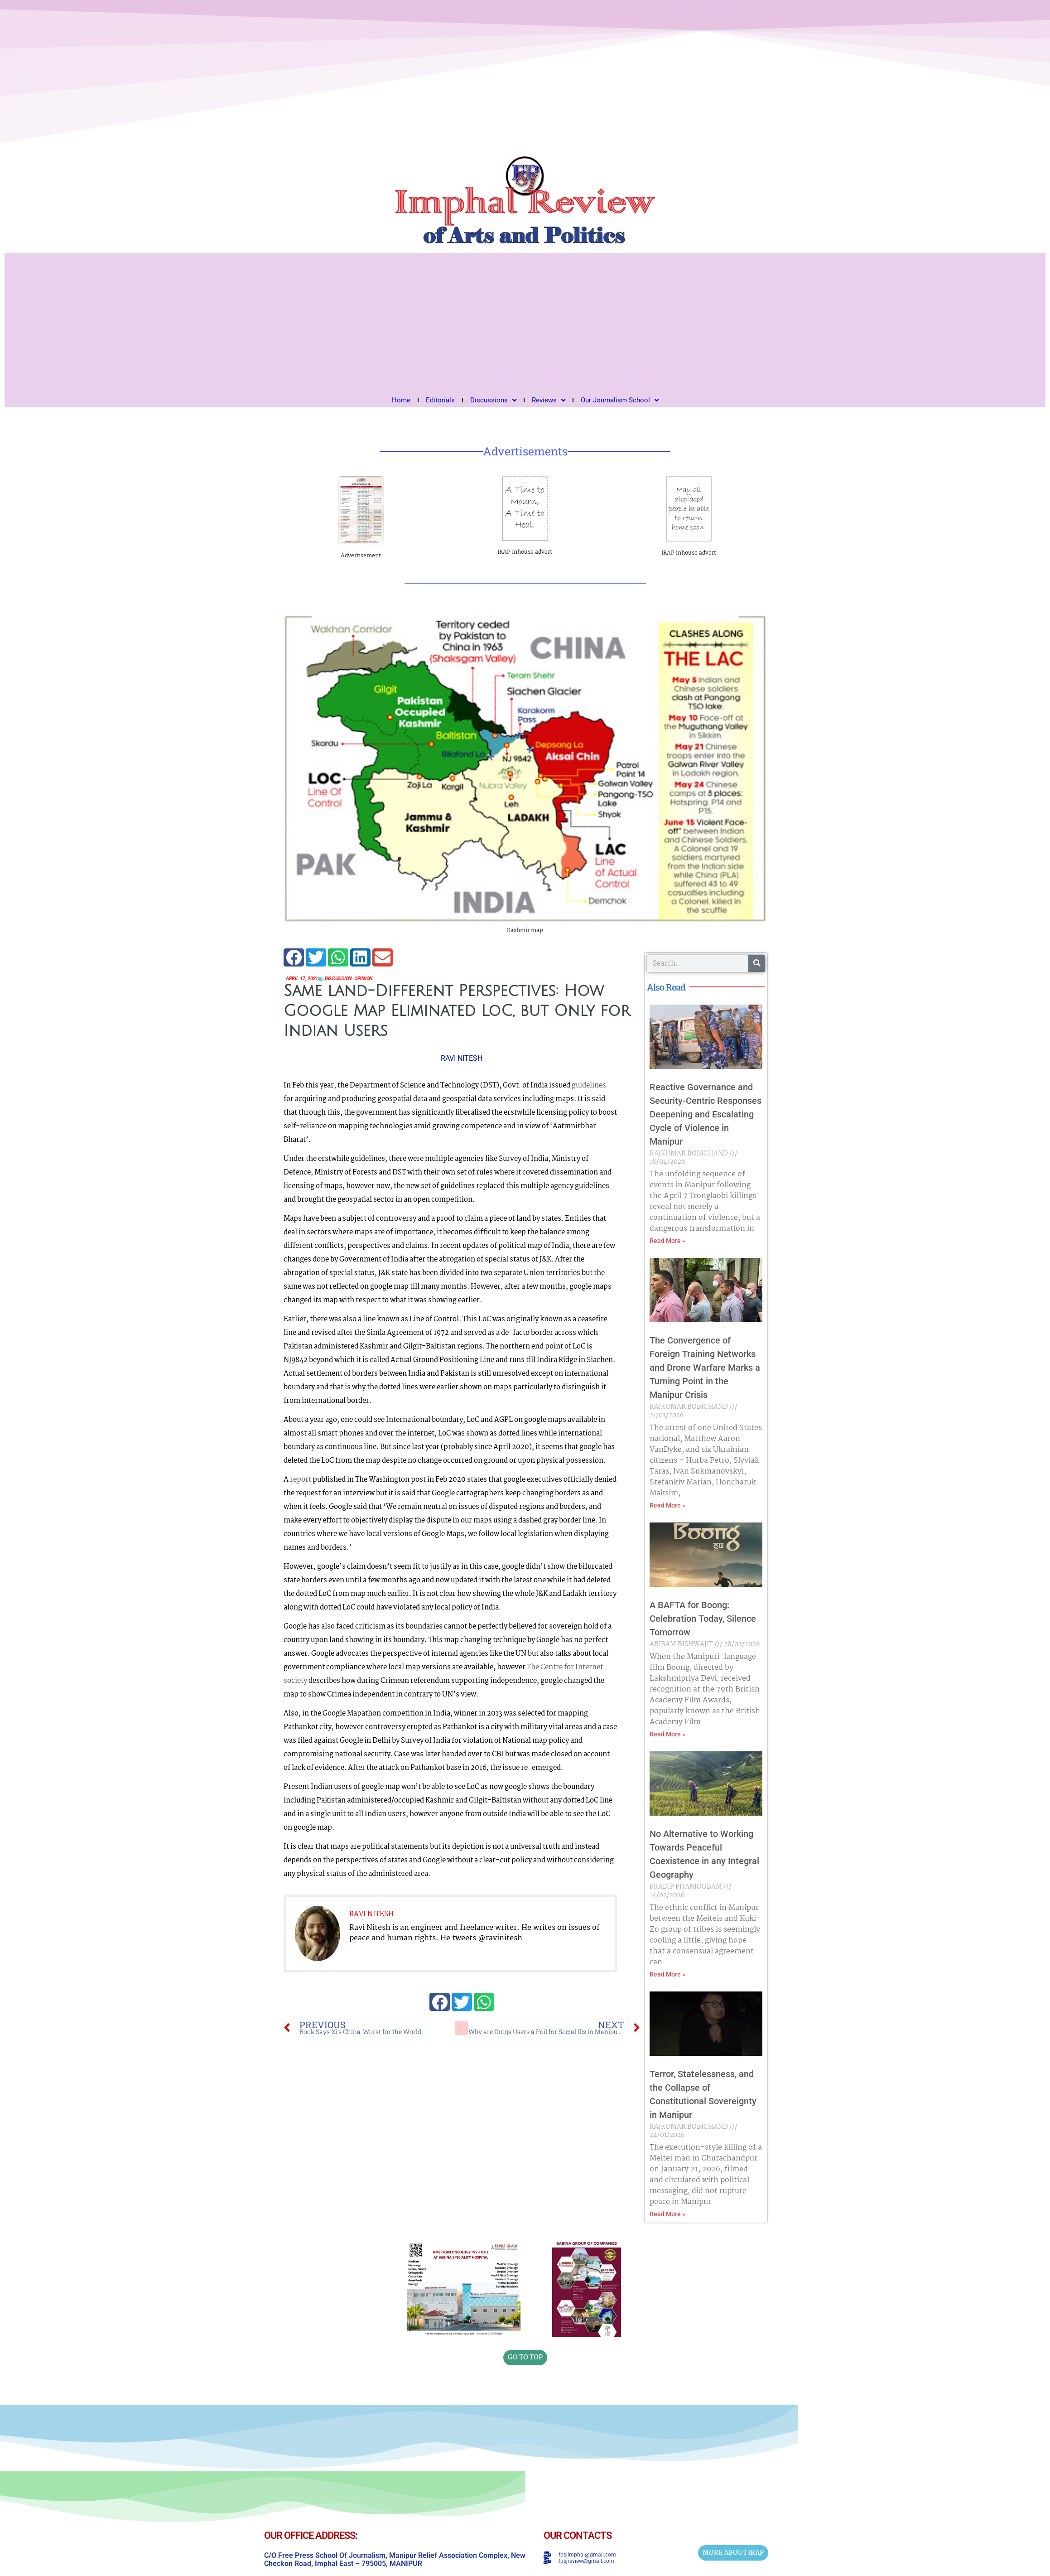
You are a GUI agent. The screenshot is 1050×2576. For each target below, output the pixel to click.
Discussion (345, 979)
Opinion (372, 979)
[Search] (756, 963)
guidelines (589, 1086)
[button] (294, 957)
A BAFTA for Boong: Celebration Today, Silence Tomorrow (703, 1619)
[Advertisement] (525, 320)
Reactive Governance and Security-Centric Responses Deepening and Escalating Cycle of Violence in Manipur (705, 1114)
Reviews (548, 400)
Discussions (493, 400)
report (300, 1480)
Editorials (440, 400)
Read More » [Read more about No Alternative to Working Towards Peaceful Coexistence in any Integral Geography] (667, 1974)
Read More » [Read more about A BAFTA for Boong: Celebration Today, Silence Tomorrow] (667, 1734)
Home (401, 400)
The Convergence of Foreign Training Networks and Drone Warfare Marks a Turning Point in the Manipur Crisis (705, 1367)
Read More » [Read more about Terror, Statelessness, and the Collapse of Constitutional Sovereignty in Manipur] (667, 2214)
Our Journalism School (620, 400)
